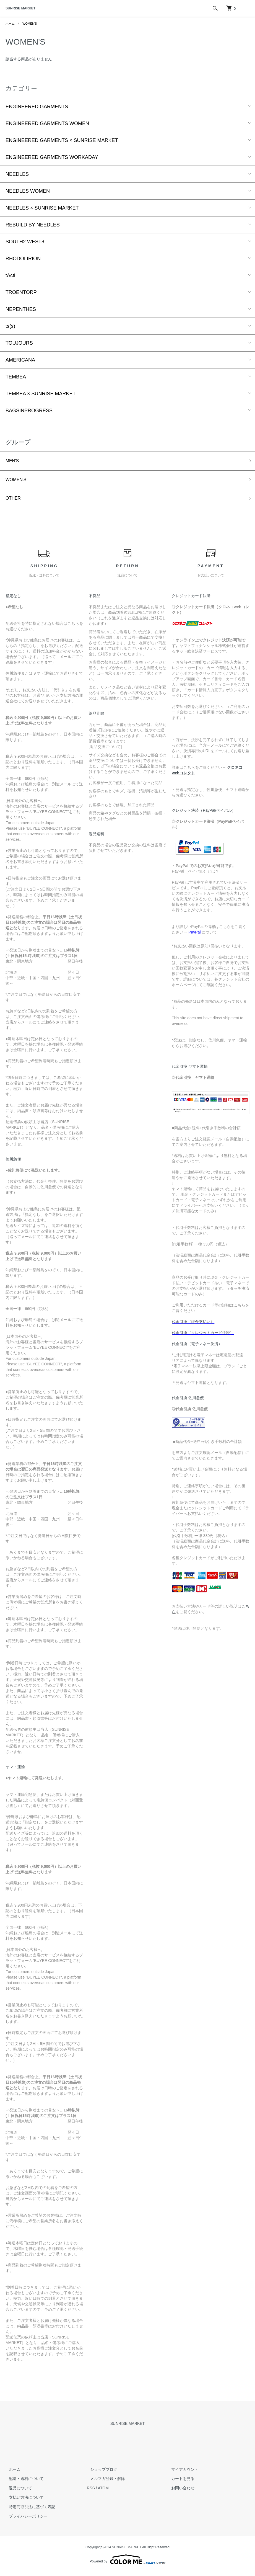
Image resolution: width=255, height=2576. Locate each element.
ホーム (10, 23)
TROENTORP (21, 292)
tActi (10, 275)
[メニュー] (246, 8)
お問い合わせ (179, 2491)
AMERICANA (20, 360)
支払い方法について (23, 2500)
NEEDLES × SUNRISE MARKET (42, 208)
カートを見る (179, 2482)
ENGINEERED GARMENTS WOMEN (47, 123)
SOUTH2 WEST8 (25, 241)
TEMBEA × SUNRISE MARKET (41, 393)
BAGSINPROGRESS (29, 410)
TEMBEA (16, 377)
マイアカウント (181, 2472)
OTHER (14, 501)
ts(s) (10, 326)
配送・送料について (23, 2482)
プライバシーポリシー (25, 2519)
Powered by (127, 2563)
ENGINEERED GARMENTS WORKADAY (52, 157)
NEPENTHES (21, 309)
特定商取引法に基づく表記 (29, 2510)
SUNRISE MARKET (20, 8)
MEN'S (13, 461)
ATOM (103, 2491)
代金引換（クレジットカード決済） (203, 1336)
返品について (17, 2491)
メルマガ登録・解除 (104, 2482)
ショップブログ (100, 2472)
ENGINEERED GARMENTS (37, 106)
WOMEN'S (31, 23)
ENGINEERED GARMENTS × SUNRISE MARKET (62, 140)
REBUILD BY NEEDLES (33, 225)
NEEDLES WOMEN (28, 191)
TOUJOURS (19, 343)
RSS (91, 2491)
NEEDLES (17, 174)
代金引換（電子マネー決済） (197, 1347)
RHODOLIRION (23, 258)
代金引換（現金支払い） (193, 1325)
